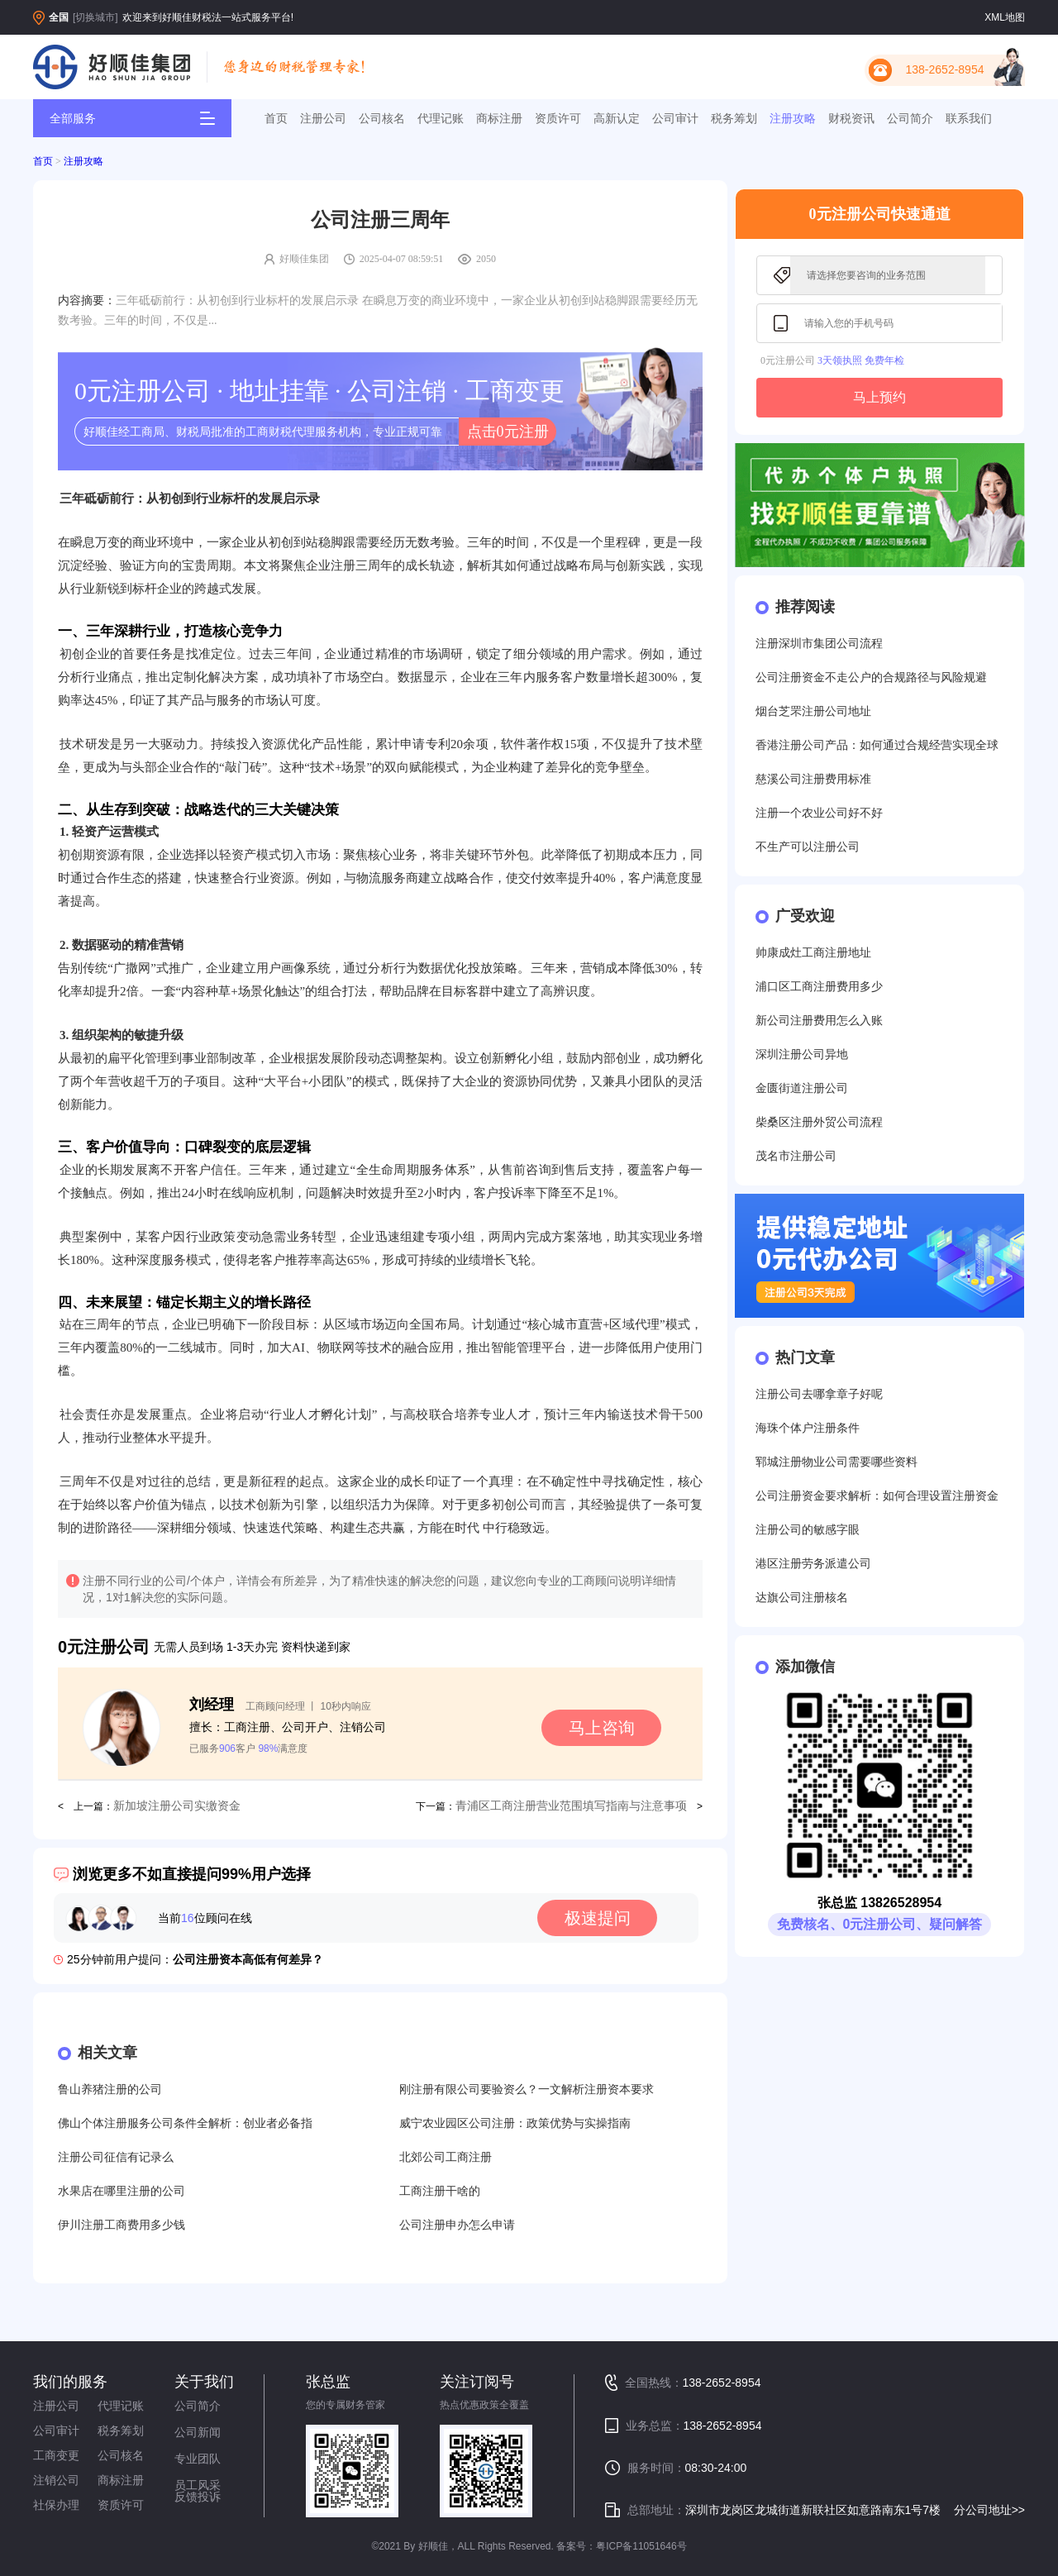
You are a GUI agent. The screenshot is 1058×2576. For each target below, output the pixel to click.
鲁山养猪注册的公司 (110, 2089)
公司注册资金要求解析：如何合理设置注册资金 (876, 1496)
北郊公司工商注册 (445, 2157)
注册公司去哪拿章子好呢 (819, 1394)
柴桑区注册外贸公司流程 (819, 1122)
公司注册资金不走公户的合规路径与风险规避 (871, 677)
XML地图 (1004, 17)
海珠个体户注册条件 (807, 1428)
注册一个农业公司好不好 (819, 813)
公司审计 (675, 118)
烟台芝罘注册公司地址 (813, 711)
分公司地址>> (989, 2509)
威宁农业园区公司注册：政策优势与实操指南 (515, 2123)
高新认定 (616, 118)
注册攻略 (793, 118)
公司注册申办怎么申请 (457, 2225)
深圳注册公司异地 (801, 1054)
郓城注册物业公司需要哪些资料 (836, 1462)
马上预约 (879, 397)
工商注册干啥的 (439, 2191)
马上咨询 (602, 1728)
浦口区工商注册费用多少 (819, 986)
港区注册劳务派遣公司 (813, 1564)
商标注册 (499, 118)
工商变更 (56, 2455)
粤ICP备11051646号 (641, 2546)
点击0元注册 (508, 431)
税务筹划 (734, 118)
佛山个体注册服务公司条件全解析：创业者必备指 (185, 2123)
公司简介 (910, 118)
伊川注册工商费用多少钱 (121, 2225)
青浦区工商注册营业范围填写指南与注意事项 (571, 1806)
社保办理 (56, 2505)
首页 (276, 118)
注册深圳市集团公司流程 (819, 643)
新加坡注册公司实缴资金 (177, 1806)
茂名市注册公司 (795, 1156)
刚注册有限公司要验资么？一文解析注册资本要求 (526, 2089)
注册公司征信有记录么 (116, 2157)
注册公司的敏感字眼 (807, 1530)
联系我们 (969, 118)
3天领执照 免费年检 (860, 360)
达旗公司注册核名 (801, 1597)
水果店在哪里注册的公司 (121, 2191)
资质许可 (558, 118)
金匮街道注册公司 (801, 1088)
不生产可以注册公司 (807, 847)
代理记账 (440, 118)
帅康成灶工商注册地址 (813, 953)
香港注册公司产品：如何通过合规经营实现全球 (876, 745)
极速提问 (598, 1918)
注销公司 (56, 2480)
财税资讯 (851, 118)
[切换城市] (95, 17)
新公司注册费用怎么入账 (819, 1020)
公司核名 (382, 118)
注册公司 (323, 118)
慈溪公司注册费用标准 (813, 779)
